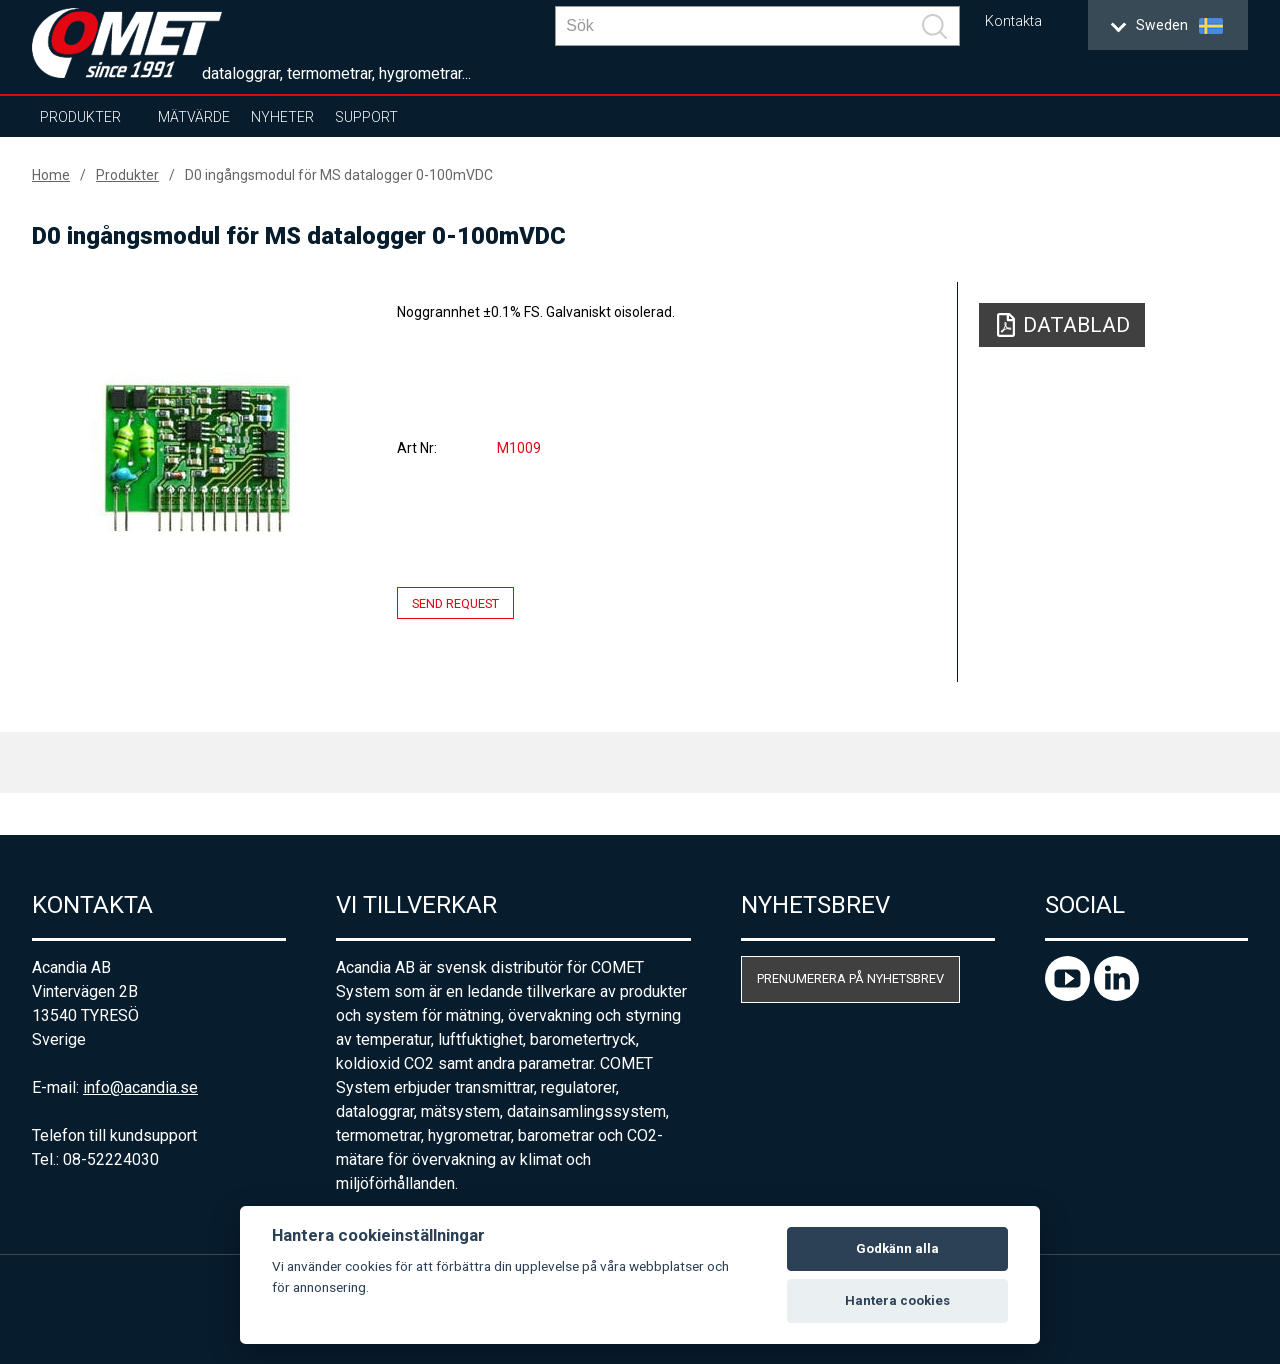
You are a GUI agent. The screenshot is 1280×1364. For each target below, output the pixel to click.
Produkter (80, 117)
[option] (196, 457)
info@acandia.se (140, 1087)
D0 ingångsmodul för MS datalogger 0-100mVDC (339, 175)
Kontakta (1013, 21)
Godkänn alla (897, 1248)
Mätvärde (194, 117)
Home (51, 175)
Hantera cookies (897, 1300)
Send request (455, 603)
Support (366, 117)
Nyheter (282, 117)
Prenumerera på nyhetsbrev (850, 978)
